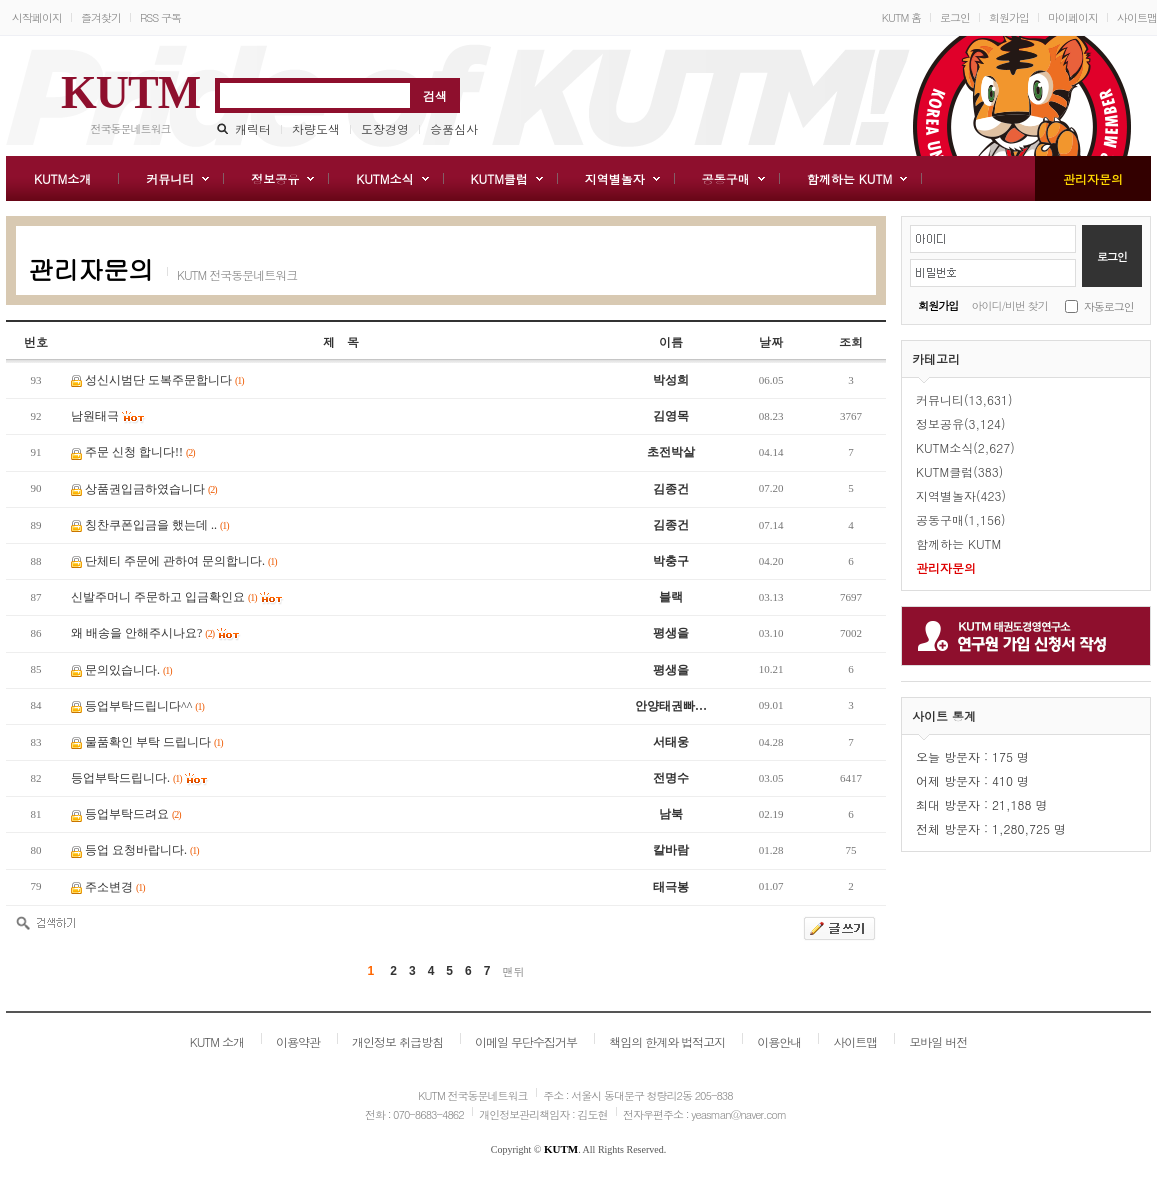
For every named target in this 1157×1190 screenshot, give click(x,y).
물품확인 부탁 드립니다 (154, 742)
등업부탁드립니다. (126, 778)
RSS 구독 (160, 17)
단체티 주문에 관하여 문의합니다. (181, 561)
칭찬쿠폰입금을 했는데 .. (157, 525)
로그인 (955, 17)
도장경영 (385, 128)
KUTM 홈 (901, 17)
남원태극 (95, 416)
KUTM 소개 (217, 1041)
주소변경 (115, 887)
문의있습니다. (128, 670)
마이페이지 (1073, 17)
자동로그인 (1109, 306)
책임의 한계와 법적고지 (667, 1041)
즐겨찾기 (101, 17)
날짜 (771, 341)
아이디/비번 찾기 (1010, 305)
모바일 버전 (938, 1041)
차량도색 (316, 128)
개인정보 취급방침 (397, 1041)
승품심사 (454, 128)
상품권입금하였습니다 (151, 489)
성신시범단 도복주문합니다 (164, 380)
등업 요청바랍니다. (142, 850)
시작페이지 (37, 17)
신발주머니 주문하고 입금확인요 (164, 597)
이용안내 (779, 1041)
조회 (851, 341)
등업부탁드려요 (133, 814)
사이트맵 (1137, 17)
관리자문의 (90, 269)
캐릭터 (253, 128)
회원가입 (1009, 17)
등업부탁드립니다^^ (144, 706)
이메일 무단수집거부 (526, 1041)
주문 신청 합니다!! (140, 452)
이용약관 (298, 1041)
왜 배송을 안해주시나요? (142, 633)
